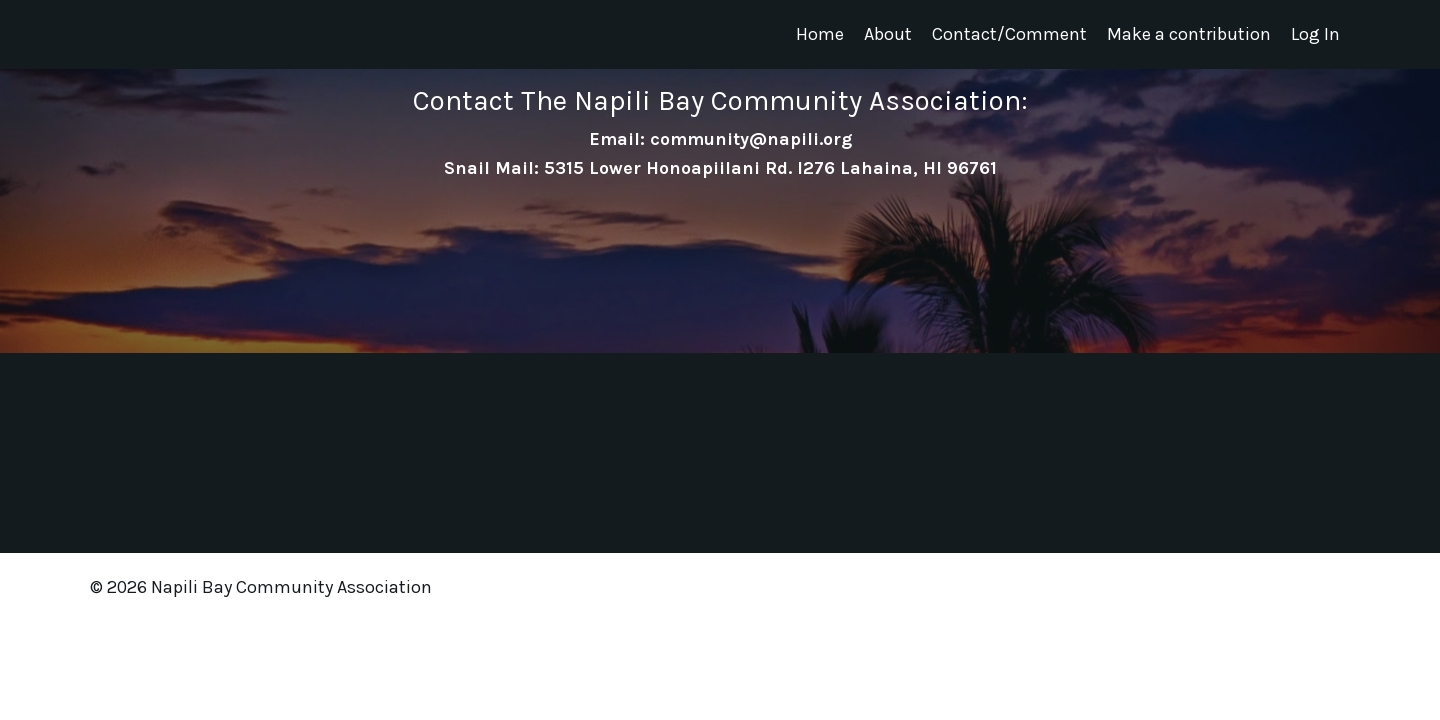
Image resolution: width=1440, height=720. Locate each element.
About (888, 34)
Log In (1315, 34)
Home (820, 34)
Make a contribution (1189, 34)
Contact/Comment (1009, 34)
